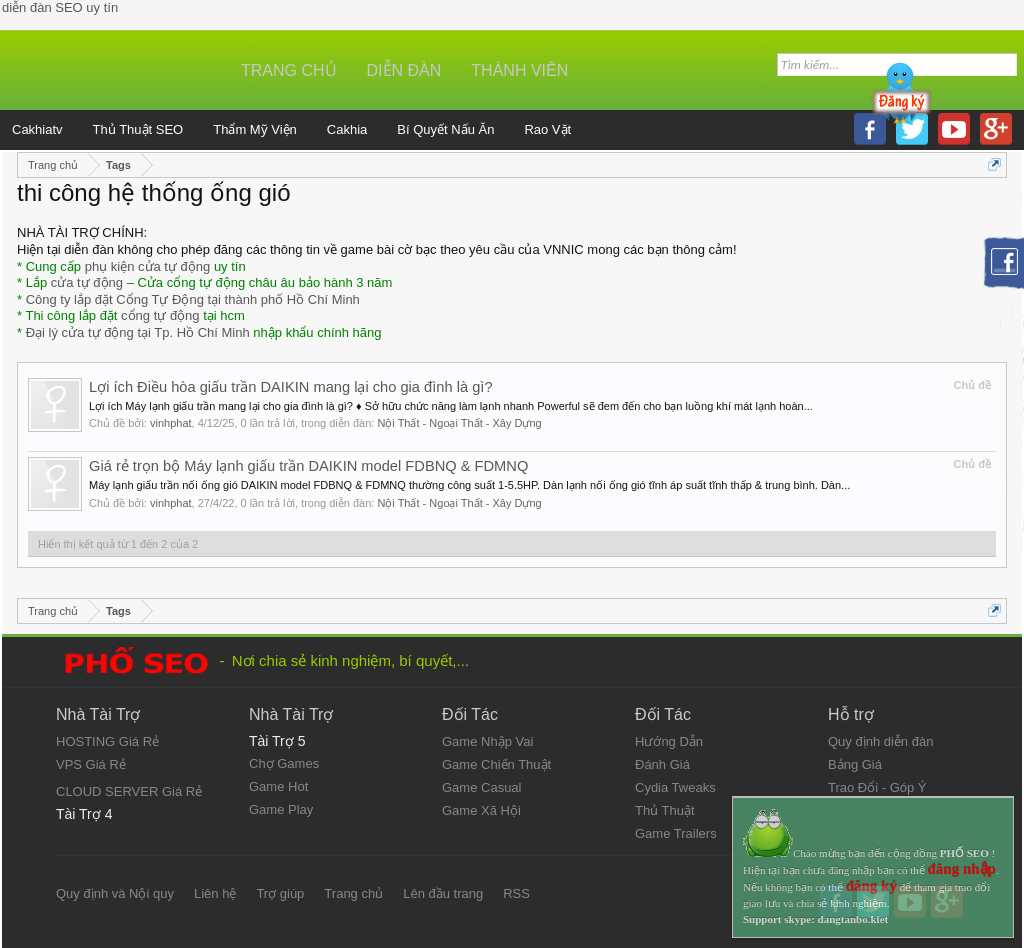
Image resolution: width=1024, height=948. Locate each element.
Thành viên (519, 70)
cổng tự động (160, 315)
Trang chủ (289, 70)
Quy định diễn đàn (880, 741)
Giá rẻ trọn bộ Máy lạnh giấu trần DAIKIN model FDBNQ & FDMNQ (308, 466)
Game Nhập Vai (487, 741)
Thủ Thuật (665, 810)
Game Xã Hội (481, 810)
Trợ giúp (280, 893)
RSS (516, 893)
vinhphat (171, 423)
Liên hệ (215, 893)
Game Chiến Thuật (496, 764)
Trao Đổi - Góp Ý (877, 787)
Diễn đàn (404, 70)
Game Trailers (676, 833)
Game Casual (481, 787)
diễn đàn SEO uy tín (60, 7)
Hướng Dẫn (669, 741)
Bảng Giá (855, 764)
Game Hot (278, 786)
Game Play (281, 809)
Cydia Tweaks (675, 787)
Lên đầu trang (443, 893)
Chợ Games (284, 763)
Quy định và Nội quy (115, 893)
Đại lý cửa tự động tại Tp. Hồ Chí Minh (138, 332)
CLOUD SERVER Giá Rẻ (129, 791)
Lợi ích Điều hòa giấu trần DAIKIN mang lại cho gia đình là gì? (291, 387)
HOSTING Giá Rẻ (107, 741)
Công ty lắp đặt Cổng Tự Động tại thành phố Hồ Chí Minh (193, 299)
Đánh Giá (662, 764)
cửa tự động (87, 282)
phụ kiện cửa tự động (148, 266)
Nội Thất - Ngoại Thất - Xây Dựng (459, 423)
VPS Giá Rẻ (91, 764)
